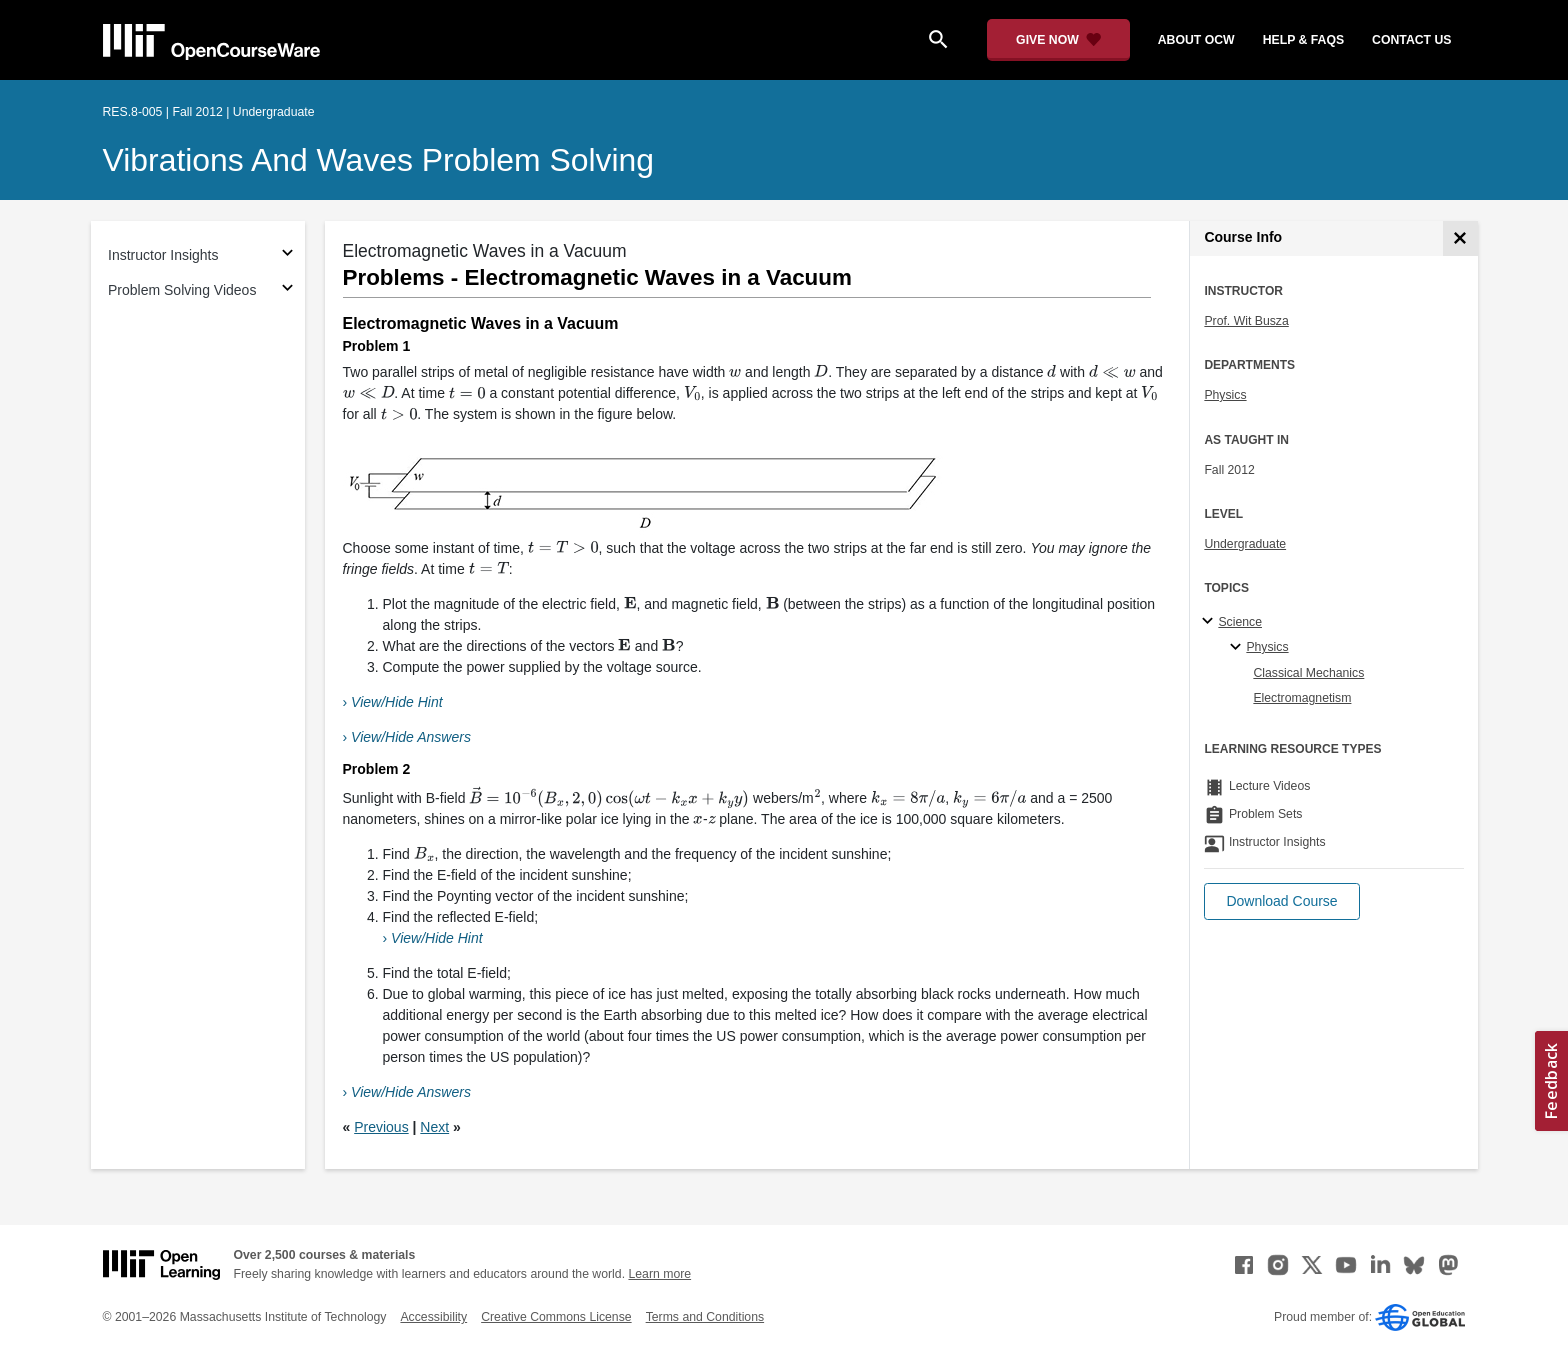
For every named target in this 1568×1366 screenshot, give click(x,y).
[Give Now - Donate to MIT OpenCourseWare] (1058, 40)
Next (434, 1127)
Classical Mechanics (1308, 673)
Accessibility (433, 1317)
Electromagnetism (1302, 698)
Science (1240, 622)
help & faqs (1303, 40)
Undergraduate (1245, 544)
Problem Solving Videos (182, 290)
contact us (1411, 40)
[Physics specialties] (1238, 648)
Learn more (659, 1274)
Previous (381, 1127)
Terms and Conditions (705, 1317)
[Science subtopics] (1210, 622)
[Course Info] (1460, 238)
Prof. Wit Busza (1246, 321)
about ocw (1196, 40)
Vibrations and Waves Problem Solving (379, 160)
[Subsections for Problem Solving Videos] (287, 290)
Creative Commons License (556, 1317)
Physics (1225, 395)
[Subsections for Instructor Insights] (287, 255)
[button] (1281, 901)
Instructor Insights (163, 255)
